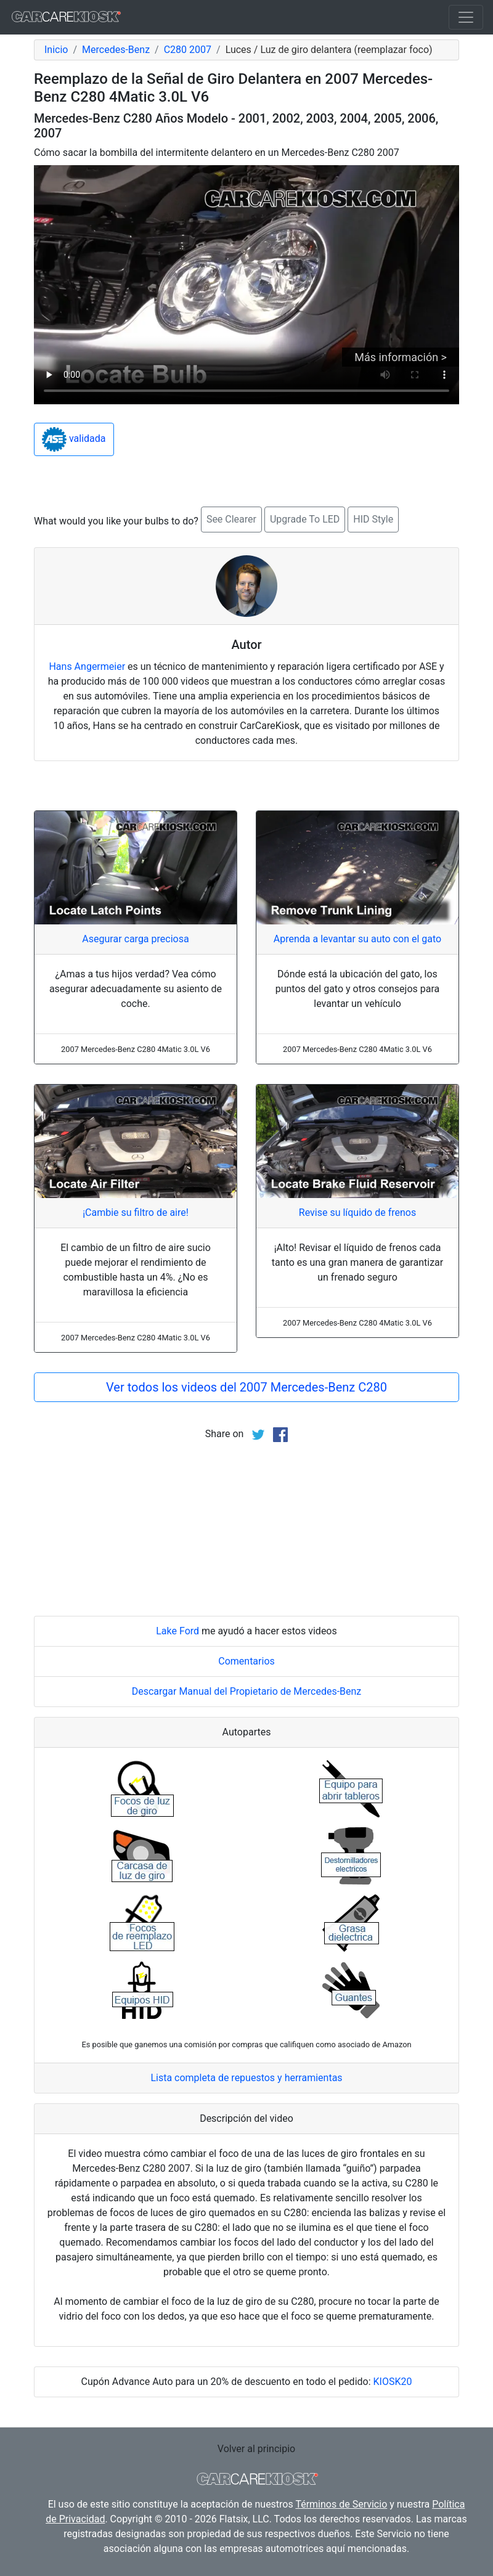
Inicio (56, 49)
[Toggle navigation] (466, 17)
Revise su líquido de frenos (357, 1212)
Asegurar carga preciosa (135, 939)
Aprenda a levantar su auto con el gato (357, 939)
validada (74, 439)
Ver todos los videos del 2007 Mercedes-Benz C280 (246, 1387)
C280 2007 (187, 49)
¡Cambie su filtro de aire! (136, 1212)
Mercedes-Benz (116, 49)
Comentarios (246, 1661)
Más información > (400, 357)
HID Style (373, 519)
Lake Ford (177, 1631)
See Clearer (231, 519)
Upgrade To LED (305, 519)
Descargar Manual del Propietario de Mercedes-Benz (247, 1691)
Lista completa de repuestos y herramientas (246, 2078)
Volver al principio (256, 2449)
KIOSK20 (392, 2381)
